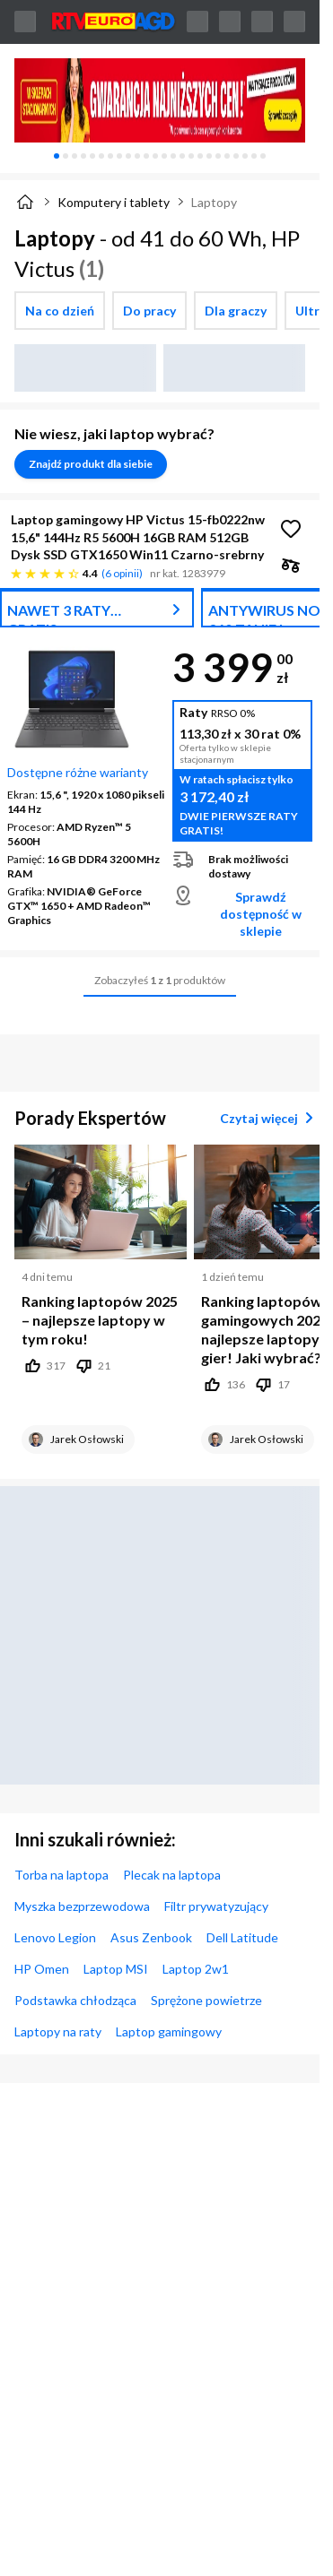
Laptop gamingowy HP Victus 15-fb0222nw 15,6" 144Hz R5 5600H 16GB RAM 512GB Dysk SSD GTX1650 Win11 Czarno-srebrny (138, 537)
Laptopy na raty (57, 2031)
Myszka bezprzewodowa (82, 1906)
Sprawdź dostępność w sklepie (261, 913)
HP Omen (41, 1968)
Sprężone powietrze (206, 2000)
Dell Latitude (242, 1937)
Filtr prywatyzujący (216, 1906)
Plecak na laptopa (172, 1874)
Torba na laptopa (61, 1874)
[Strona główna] (25, 201)
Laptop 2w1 (195, 1968)
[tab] (56, 156)
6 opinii (122, 573)
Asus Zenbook (151, 1937)
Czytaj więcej (270, 1117)
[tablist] (159, 156)
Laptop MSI (115, 1968)
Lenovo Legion (55, 1937)
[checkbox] (59, 310)
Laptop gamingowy (169, 2031)
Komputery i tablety (113, 202)
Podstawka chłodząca (75, 2000)
